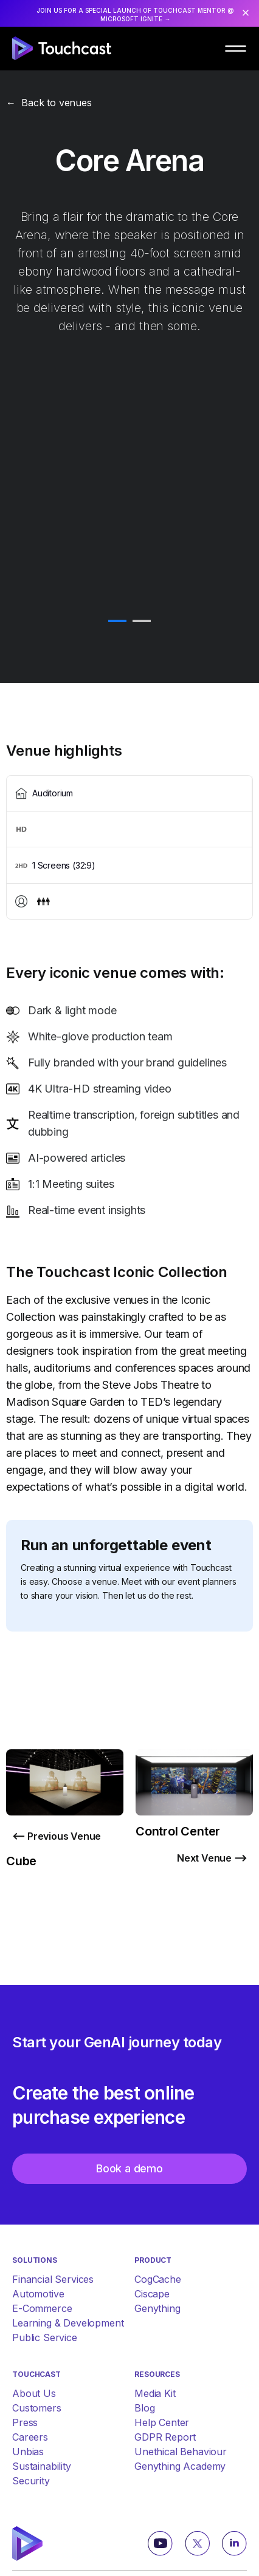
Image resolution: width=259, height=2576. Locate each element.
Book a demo (129, 2168)
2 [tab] (141, 621)
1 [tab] (117, 621)
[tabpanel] (129, 607)
